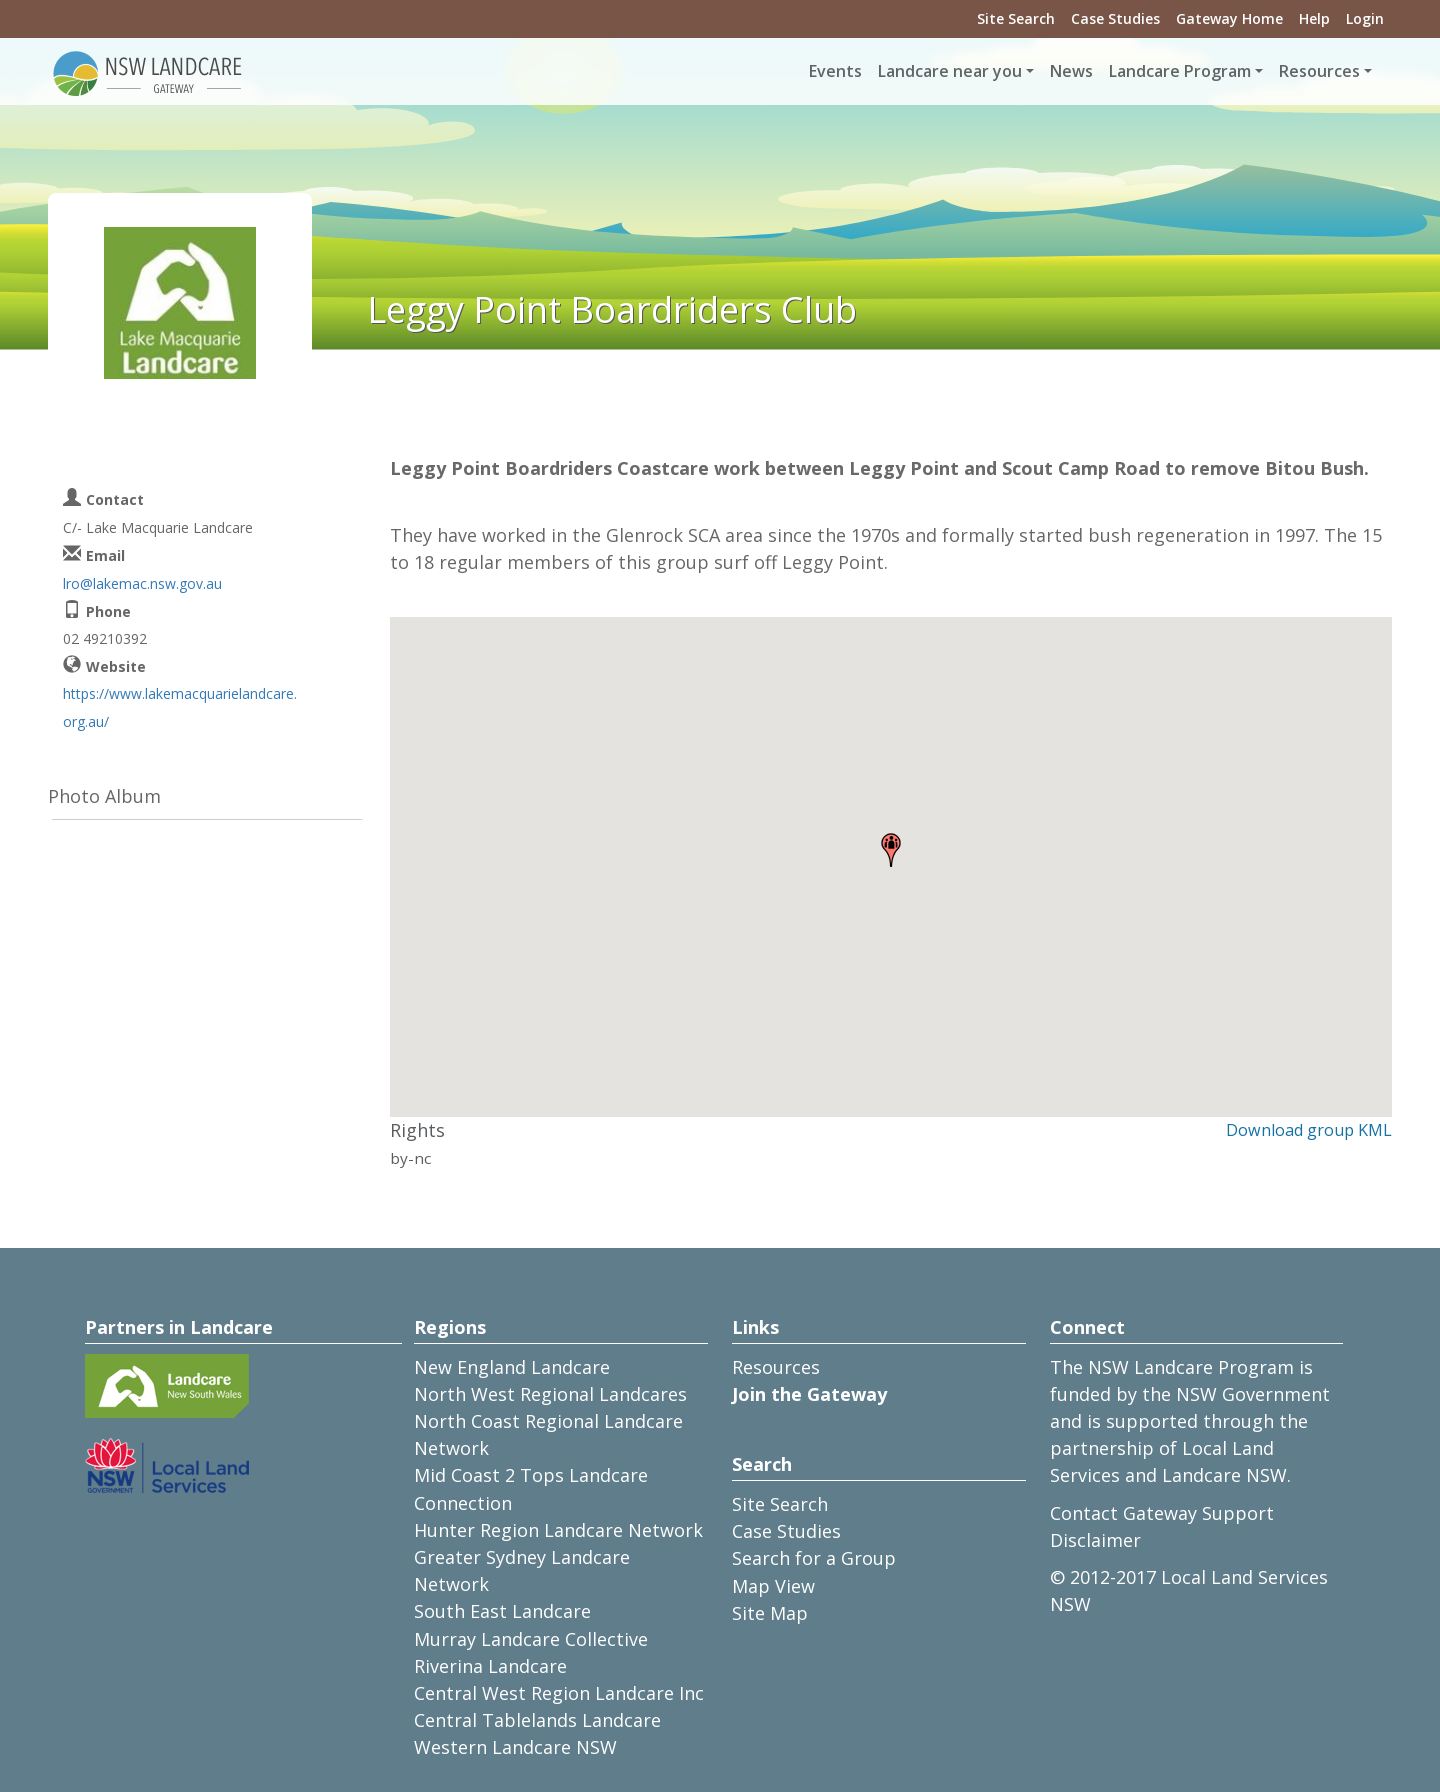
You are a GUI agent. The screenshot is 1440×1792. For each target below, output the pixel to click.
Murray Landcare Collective (531, 1639)
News (1071, 71)
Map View (773, 1586)
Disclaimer (1095, 1540)
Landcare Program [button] (1180, 71)
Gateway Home (1229, 18)
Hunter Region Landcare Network (558, 1530)
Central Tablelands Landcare (537, 1720)
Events (835, 71)
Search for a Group (814, 1558)
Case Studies (1115, 18)
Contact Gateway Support (1162, 1513)
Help (1314, 18)
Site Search (1016, 18)
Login (1365, 18)
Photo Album (104, 796)
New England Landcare (512, 1367)
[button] (891, 850)
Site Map (770, 1613)
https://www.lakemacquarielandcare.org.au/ (180, 707)
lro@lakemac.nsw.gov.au (142, 583)
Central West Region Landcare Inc (559, 1693)
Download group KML (1309, 1130)
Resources (776, 1367)
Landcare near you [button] (950, 71)
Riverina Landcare (490, 1666)
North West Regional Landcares (550, 1394)
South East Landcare (502, 1611)
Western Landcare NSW (515, 1747)
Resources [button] (1319, 71)
